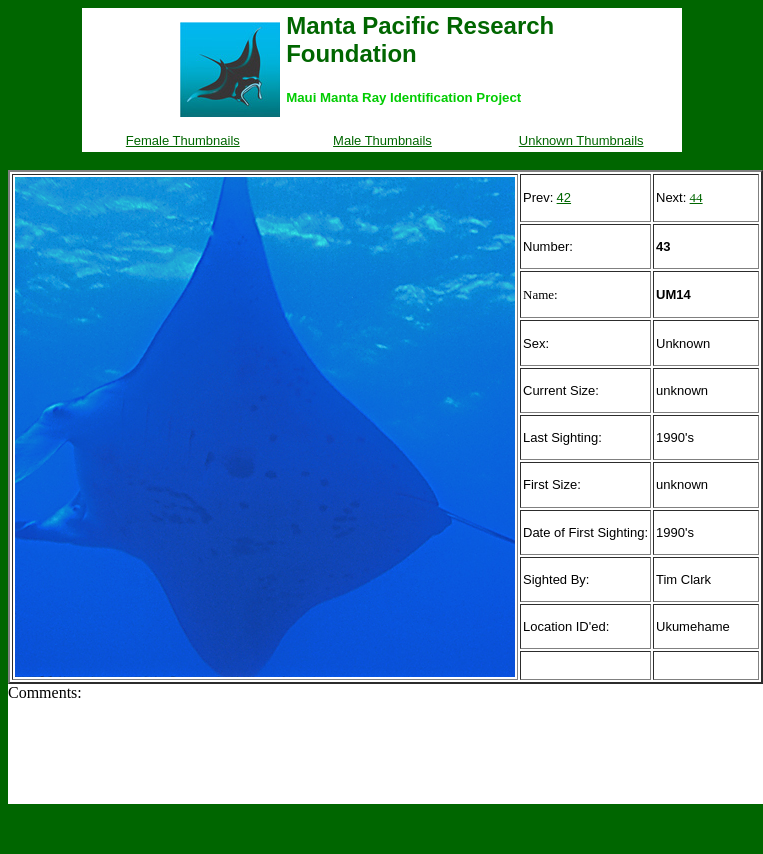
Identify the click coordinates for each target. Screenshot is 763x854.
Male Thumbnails (382, 140)
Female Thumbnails (183, 140)
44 (696, 197)
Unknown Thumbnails (581, 140)
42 (564, 197)
